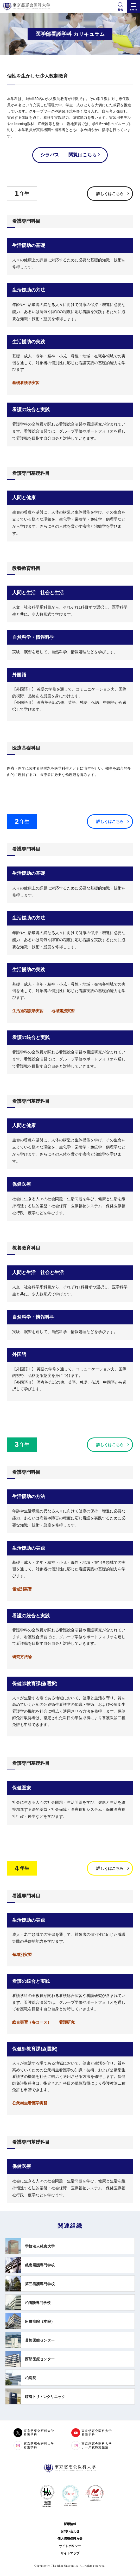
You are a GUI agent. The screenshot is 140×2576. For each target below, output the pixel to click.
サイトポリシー (70, 2546)
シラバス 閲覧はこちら (68, 154)
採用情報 (70, 2524)
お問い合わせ (70, 2531)
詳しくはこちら (110, 193)
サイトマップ (70, 2553)
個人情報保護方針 (70, 2538)
